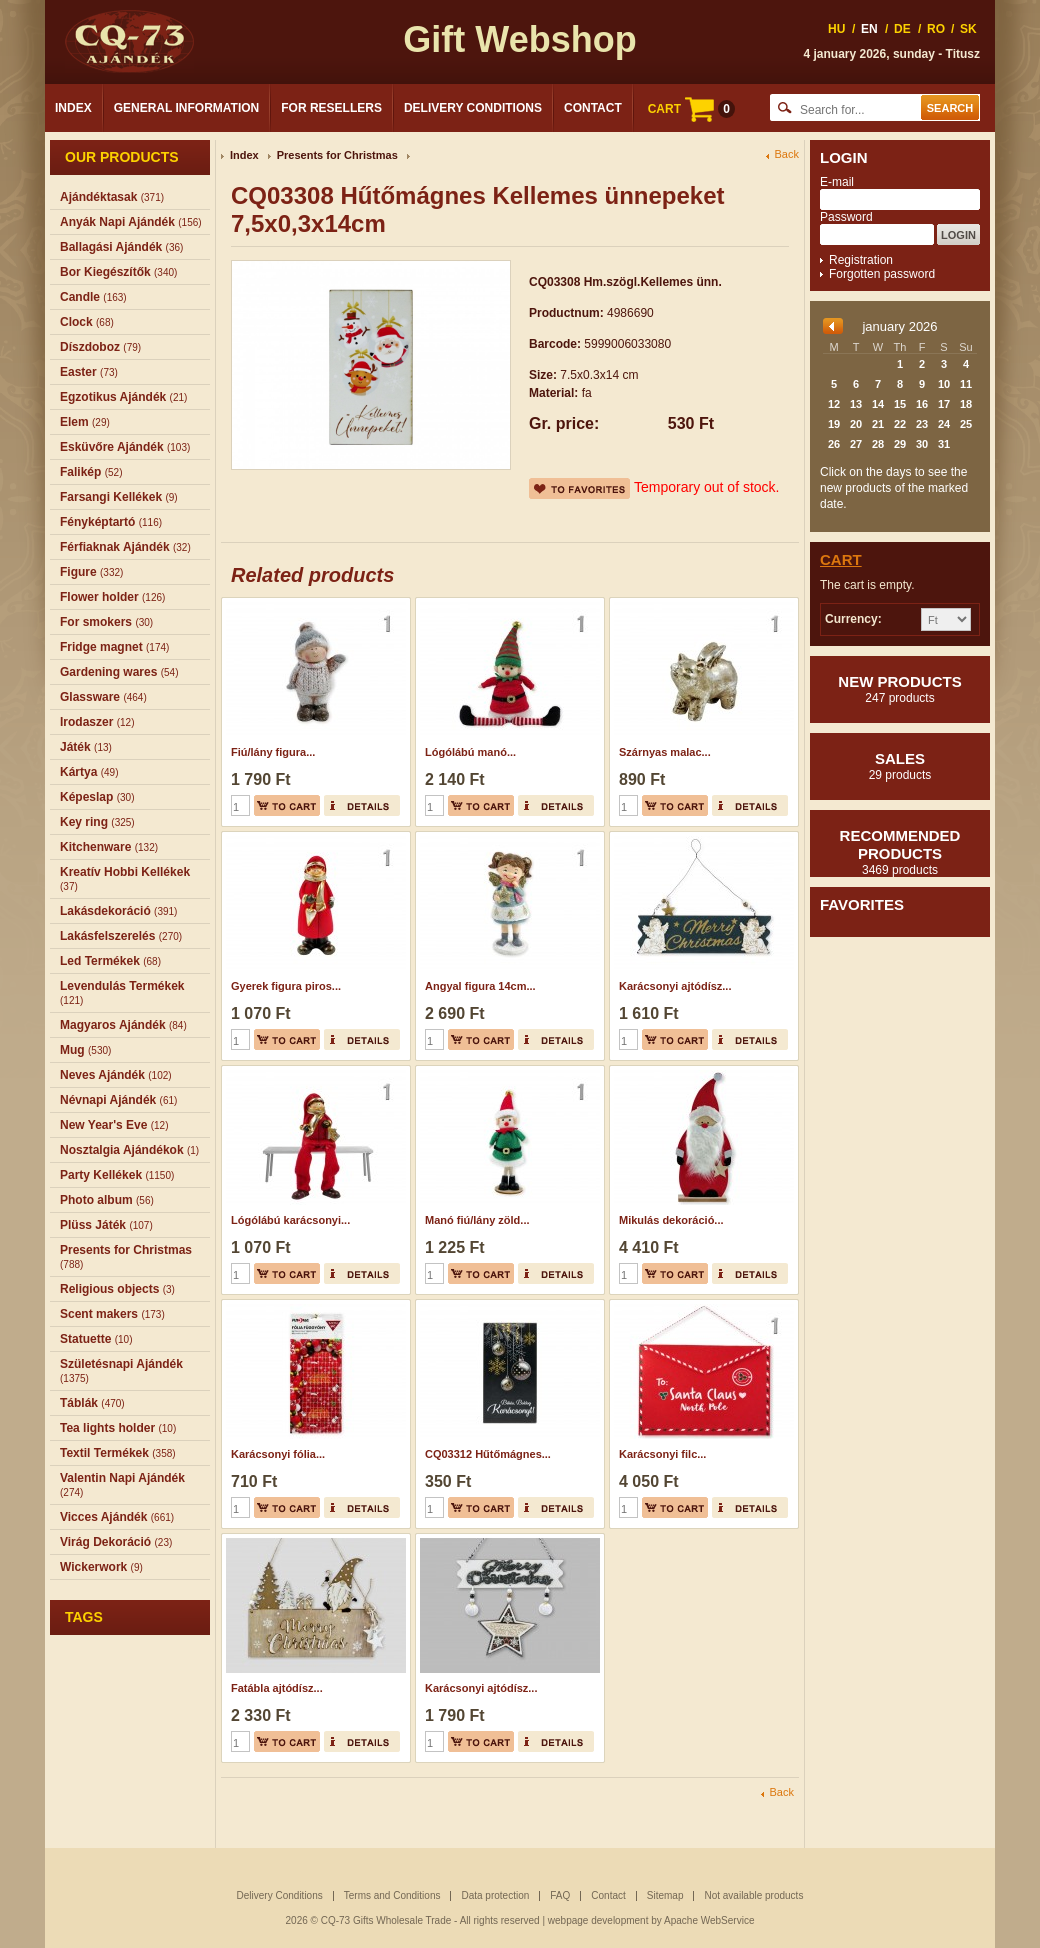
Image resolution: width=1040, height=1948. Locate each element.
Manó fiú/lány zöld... (477, 1220)
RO (936, 29)
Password (846, 217)
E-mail (837, 182)
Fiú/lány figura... (273, 752)
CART (691, 109)
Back (787, 154)
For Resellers (331, 108)
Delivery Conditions (473, 108)
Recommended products (900, 852)
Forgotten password (882, 274)
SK (968, 29)
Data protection (495, 1895)
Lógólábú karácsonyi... (290, 1220)
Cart (841, 559)
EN (869, 29)
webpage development (598, 1920)
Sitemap (665, 1895)
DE (902, 29)
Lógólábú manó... (470, 752)
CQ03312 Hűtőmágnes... (488, 1454)
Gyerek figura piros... (286, 986)
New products (900, 689)
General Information (187, 108)
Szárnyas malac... (665, 752)
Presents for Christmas (337, 155)
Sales (900, 766)
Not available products (753, 1895)
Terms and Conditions (392, 1895)
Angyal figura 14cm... (480, 986)
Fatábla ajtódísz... (277, 1688)
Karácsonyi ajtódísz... (675, 986)
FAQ (560, 1895)
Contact (593, 108)
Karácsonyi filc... (662, 1454)
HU (836, 29)
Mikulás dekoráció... (671, 1220)
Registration (861, 260)
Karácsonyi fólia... (278, 1454)
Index (73, 108)
